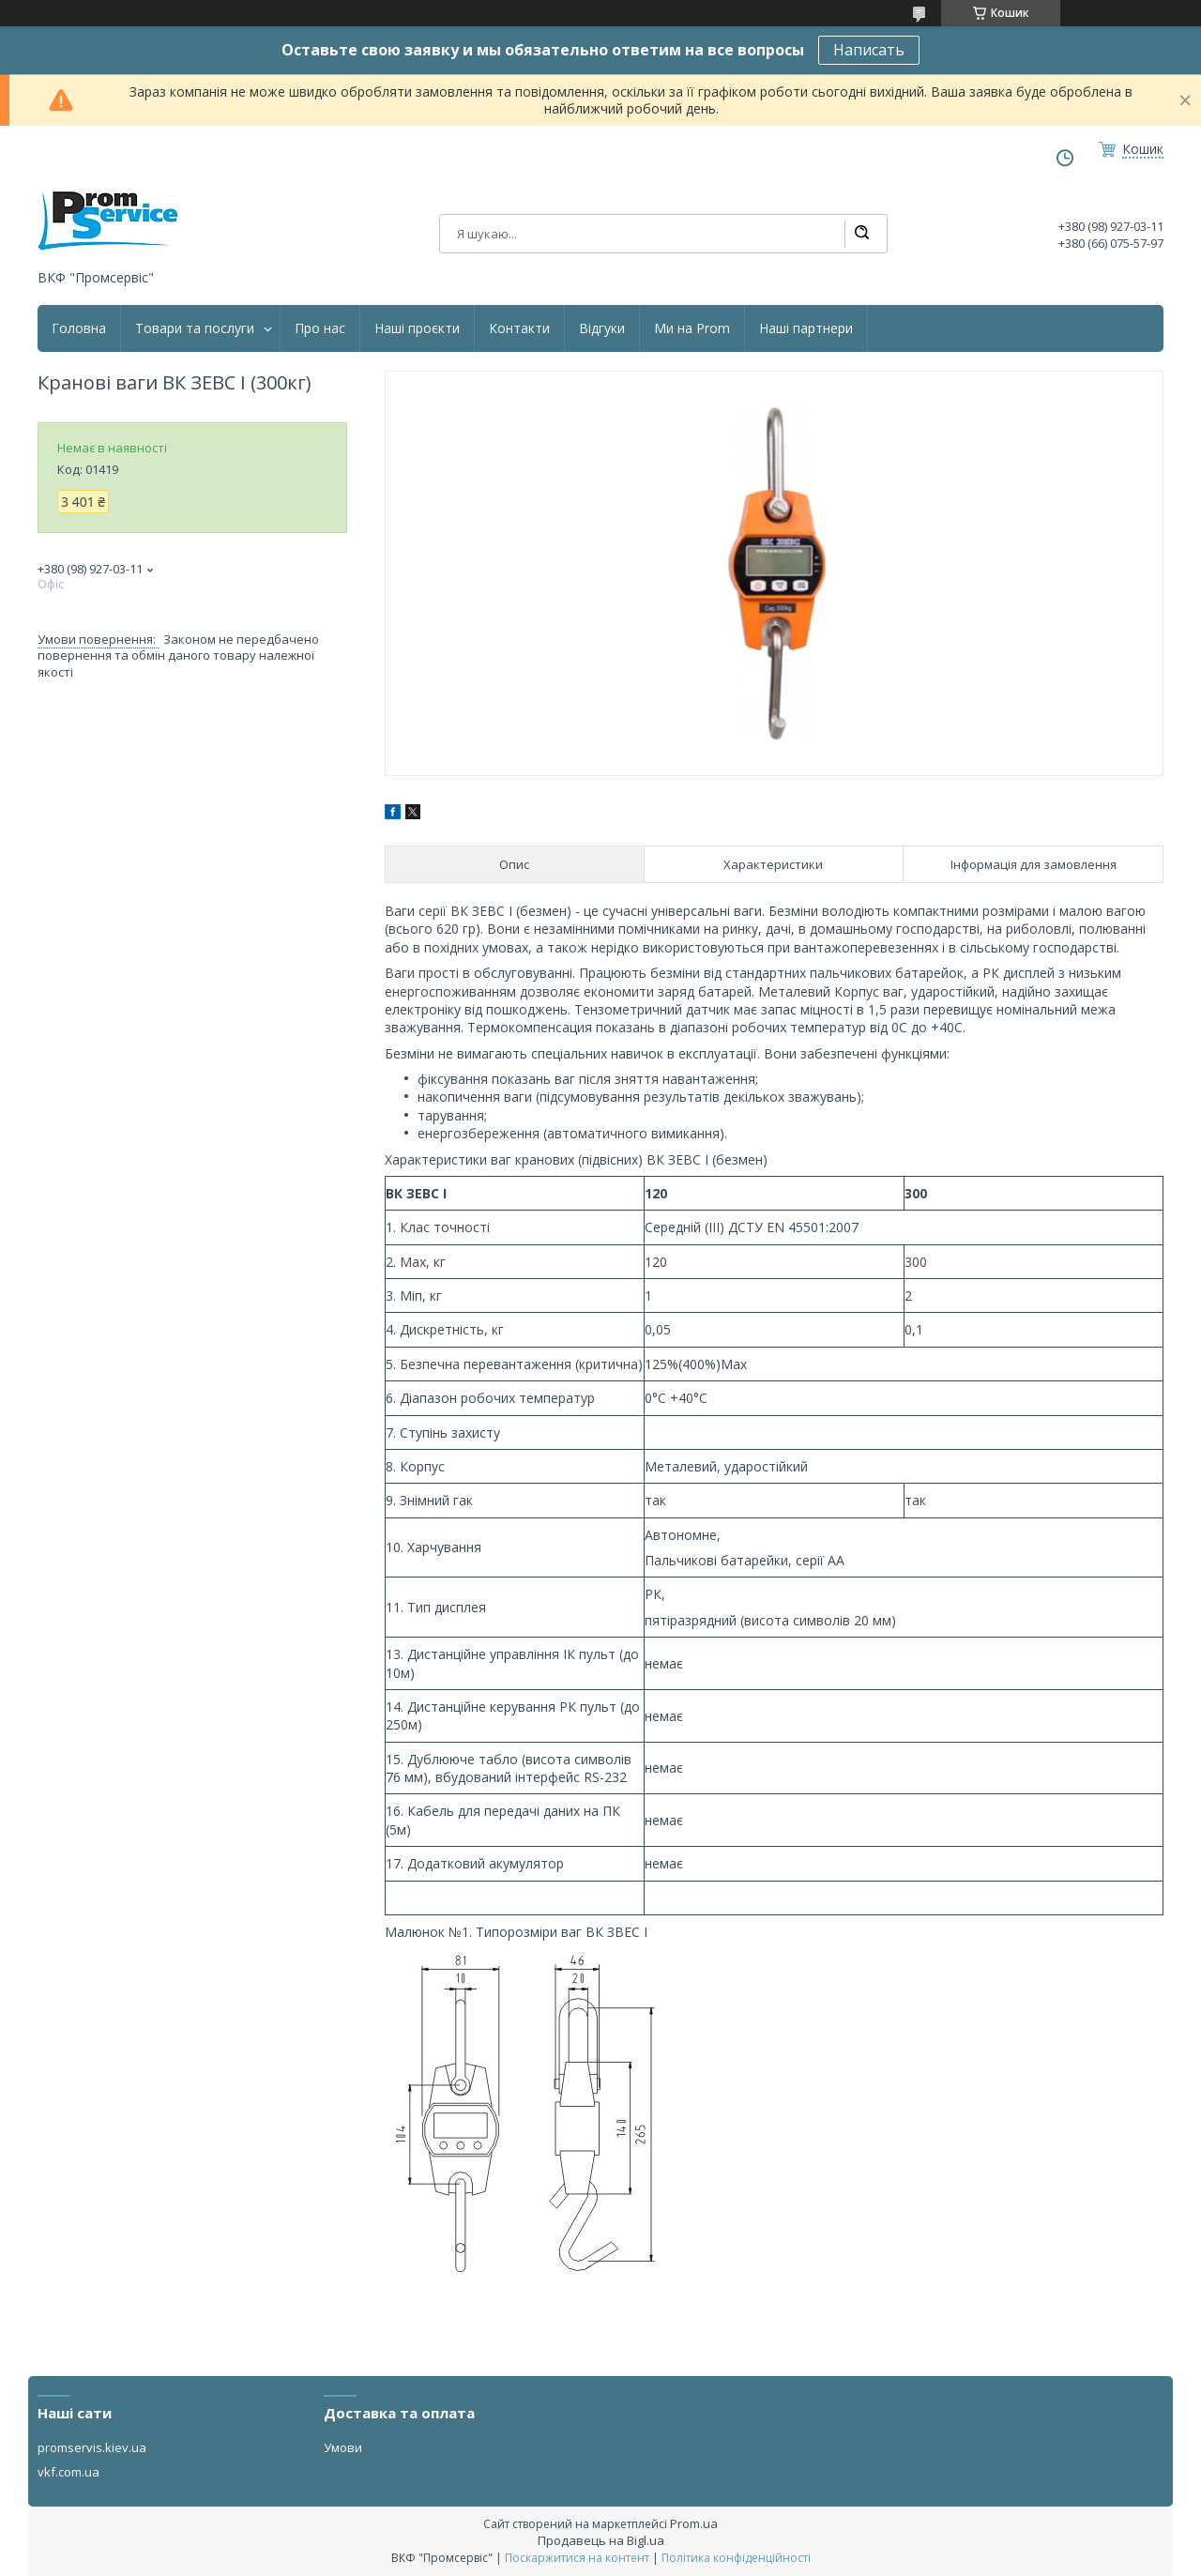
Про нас (320, 328)
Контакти (519, 328)
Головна (79, 328)
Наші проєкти (417, 328)
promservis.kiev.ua (92, 2447)
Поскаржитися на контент (577, 2558)
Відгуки (602, 328)
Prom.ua (694, 2523)
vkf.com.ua (68, 2471)
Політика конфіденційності (736, 2558)
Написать (869, 49)
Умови (343, 2447)
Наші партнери (806, 328)
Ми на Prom (692, 328)
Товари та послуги (194, 328)
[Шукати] (861, 234)
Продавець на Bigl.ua (601, 2540)
